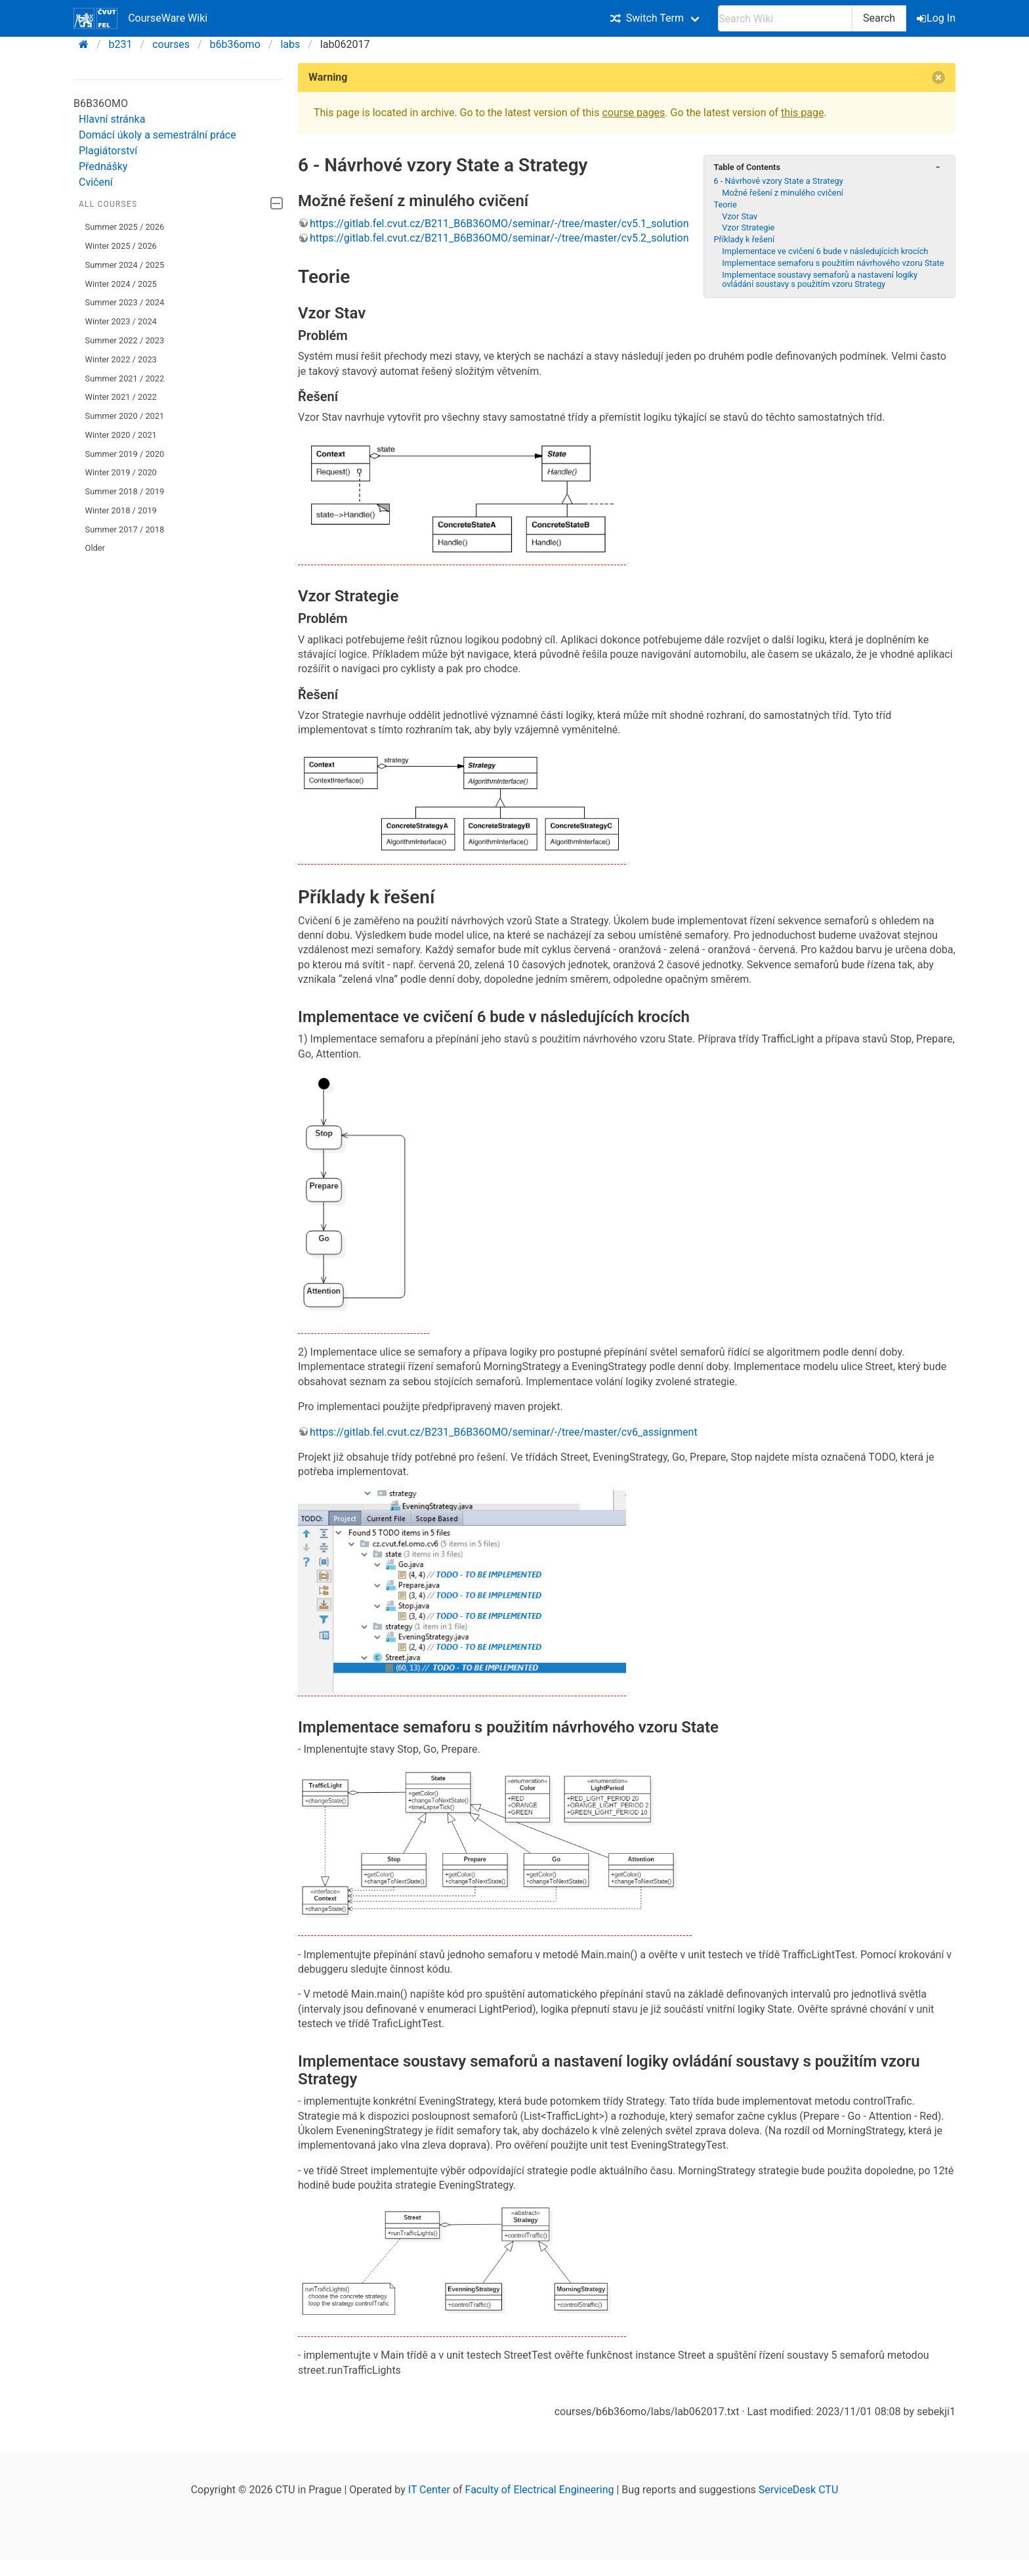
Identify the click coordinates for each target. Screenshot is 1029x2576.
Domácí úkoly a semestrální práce (157, 135)
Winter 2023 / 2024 (121, 321)
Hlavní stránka (112, 119)
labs (290, 44)
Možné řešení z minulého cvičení (782, 193)
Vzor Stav (739, 216)
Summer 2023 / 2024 (125, 302)
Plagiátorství (108, 150)
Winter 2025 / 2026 (121, 246)
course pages (633, 112)
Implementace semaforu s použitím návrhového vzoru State (833, 263)
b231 (121, 44)
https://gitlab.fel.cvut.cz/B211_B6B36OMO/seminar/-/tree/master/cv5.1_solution (499, 223)
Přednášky (103, 166)
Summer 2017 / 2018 (125, 529)
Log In (937, 18)
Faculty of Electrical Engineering (539, 2489)
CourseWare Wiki (140, 18)
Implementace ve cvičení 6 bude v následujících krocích (825, 251)
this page (802, 112)
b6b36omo (235, 44)
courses (171, 44)
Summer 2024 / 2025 (125, 265)
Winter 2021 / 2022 (121, 397)
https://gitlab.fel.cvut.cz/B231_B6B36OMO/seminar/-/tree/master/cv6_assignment (504, 1432)
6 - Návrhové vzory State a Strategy (778, 181)
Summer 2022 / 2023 (125, 340)
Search (879, 18)
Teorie (724, 204)
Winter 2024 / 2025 (121, 284)
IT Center (429, 2489)
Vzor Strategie (748, 227)
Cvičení (96, 182)
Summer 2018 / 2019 (125, 491)
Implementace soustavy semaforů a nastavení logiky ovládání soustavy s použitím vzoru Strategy (819, 279)
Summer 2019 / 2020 (125, 454)
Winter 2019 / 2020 (121, 472)
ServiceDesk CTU (798, 2489)
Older (95, 548)
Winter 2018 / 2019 (121, 510)
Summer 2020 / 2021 (125, 416)
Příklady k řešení (743, 239)
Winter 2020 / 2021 (121, 435)
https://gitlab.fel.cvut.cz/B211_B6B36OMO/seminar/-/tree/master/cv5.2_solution (499, 238)
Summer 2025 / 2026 (125, 227)
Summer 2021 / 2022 (125, 378)
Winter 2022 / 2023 (121, 359)
